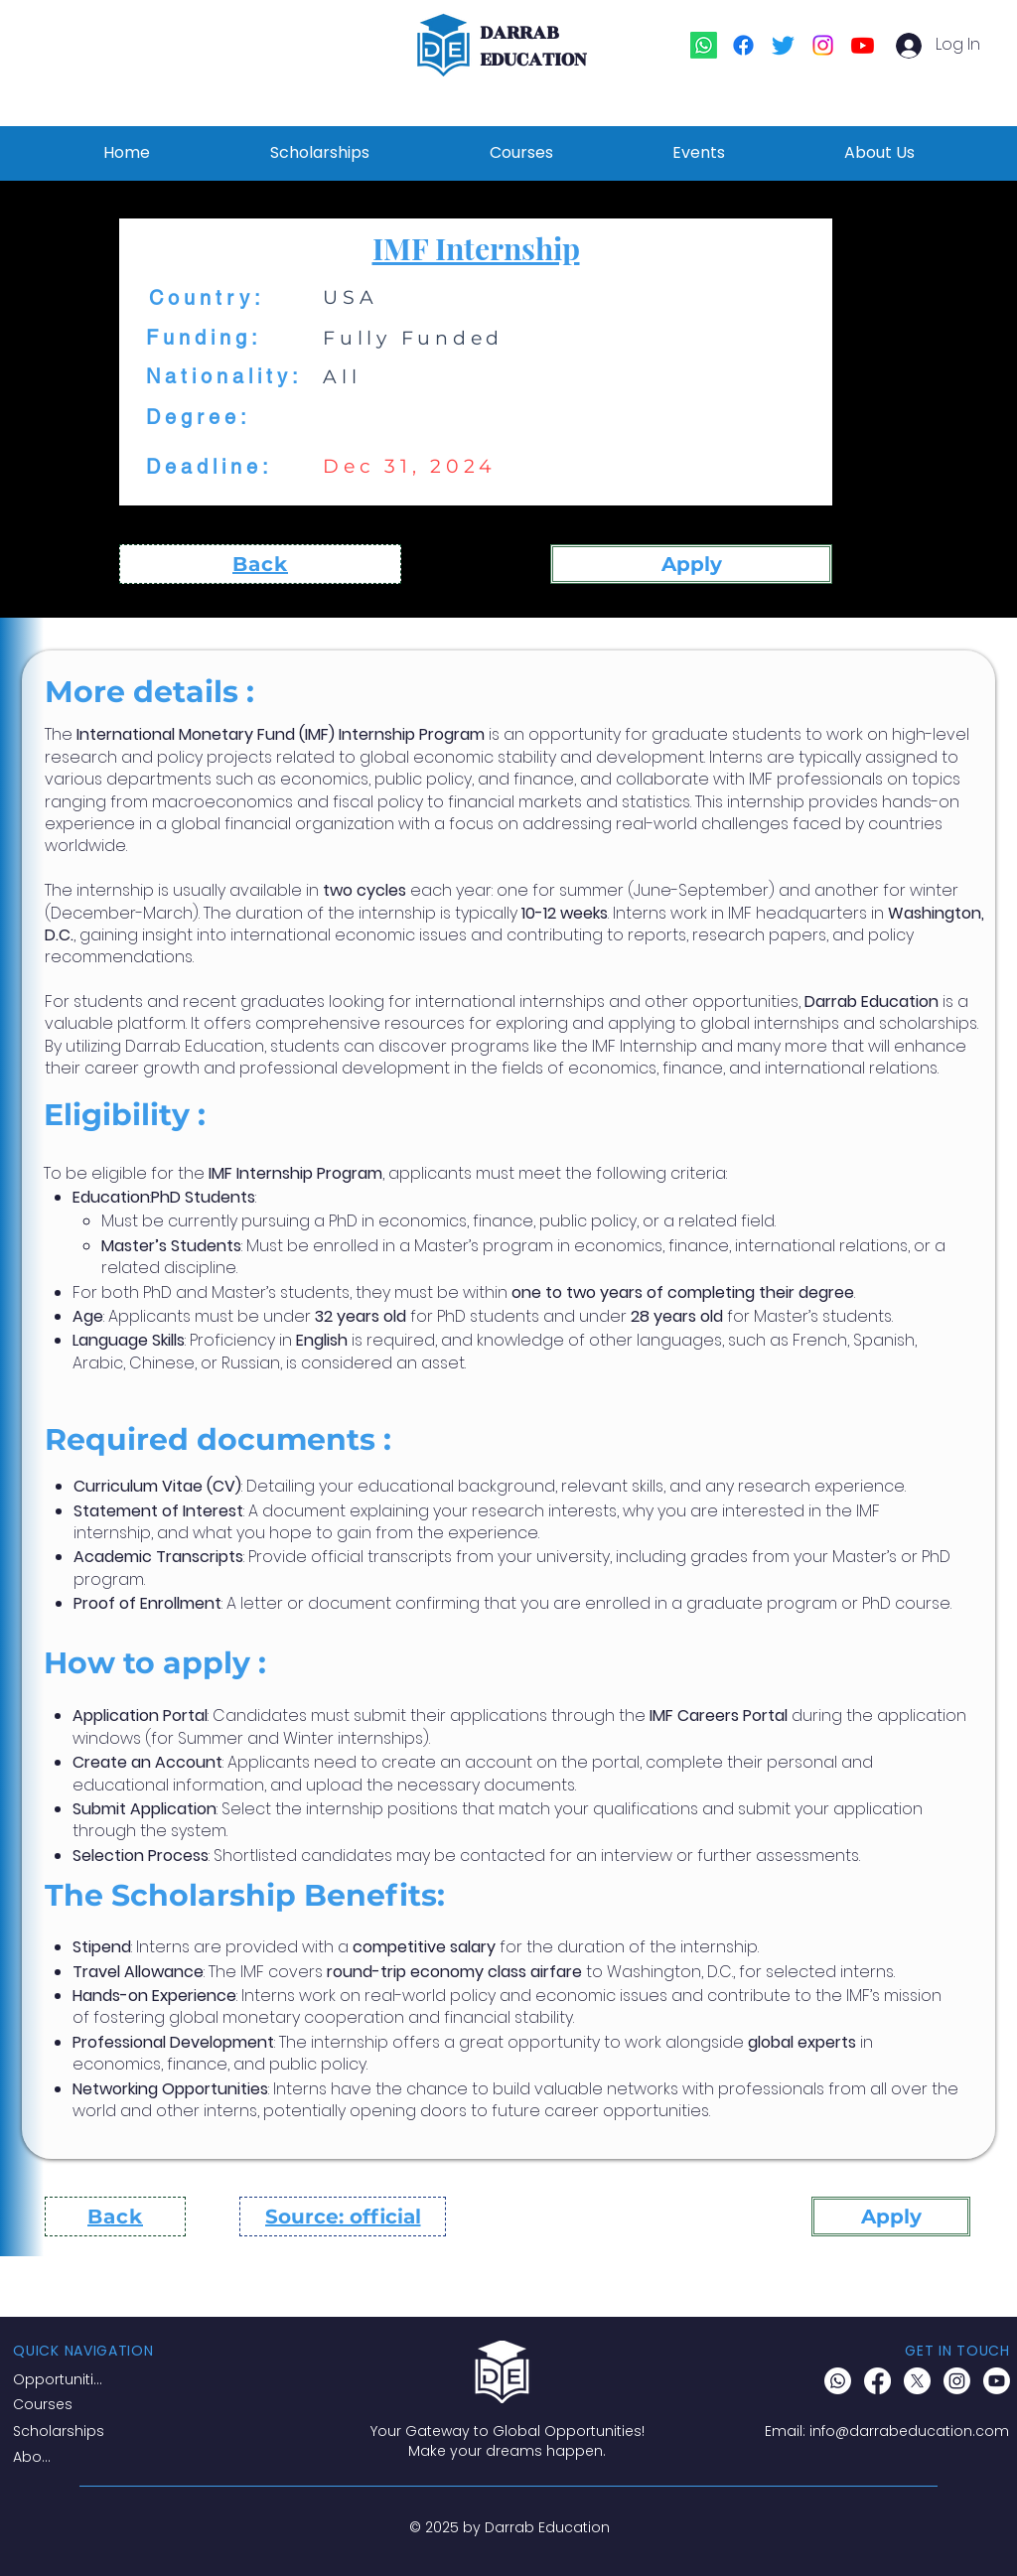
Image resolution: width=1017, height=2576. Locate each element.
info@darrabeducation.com (909, 2431)
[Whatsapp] (703, 45)
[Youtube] (862, 45)
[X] (917, 2380)
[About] (36, 2457)
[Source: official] (342, 2216)
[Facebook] (743, 45)
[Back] (260, 564)
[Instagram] (822, 45)
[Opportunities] (61, 2379)
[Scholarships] (64, 2431)
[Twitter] (783, 45)
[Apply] (691, 564)
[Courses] (64, 2404)
